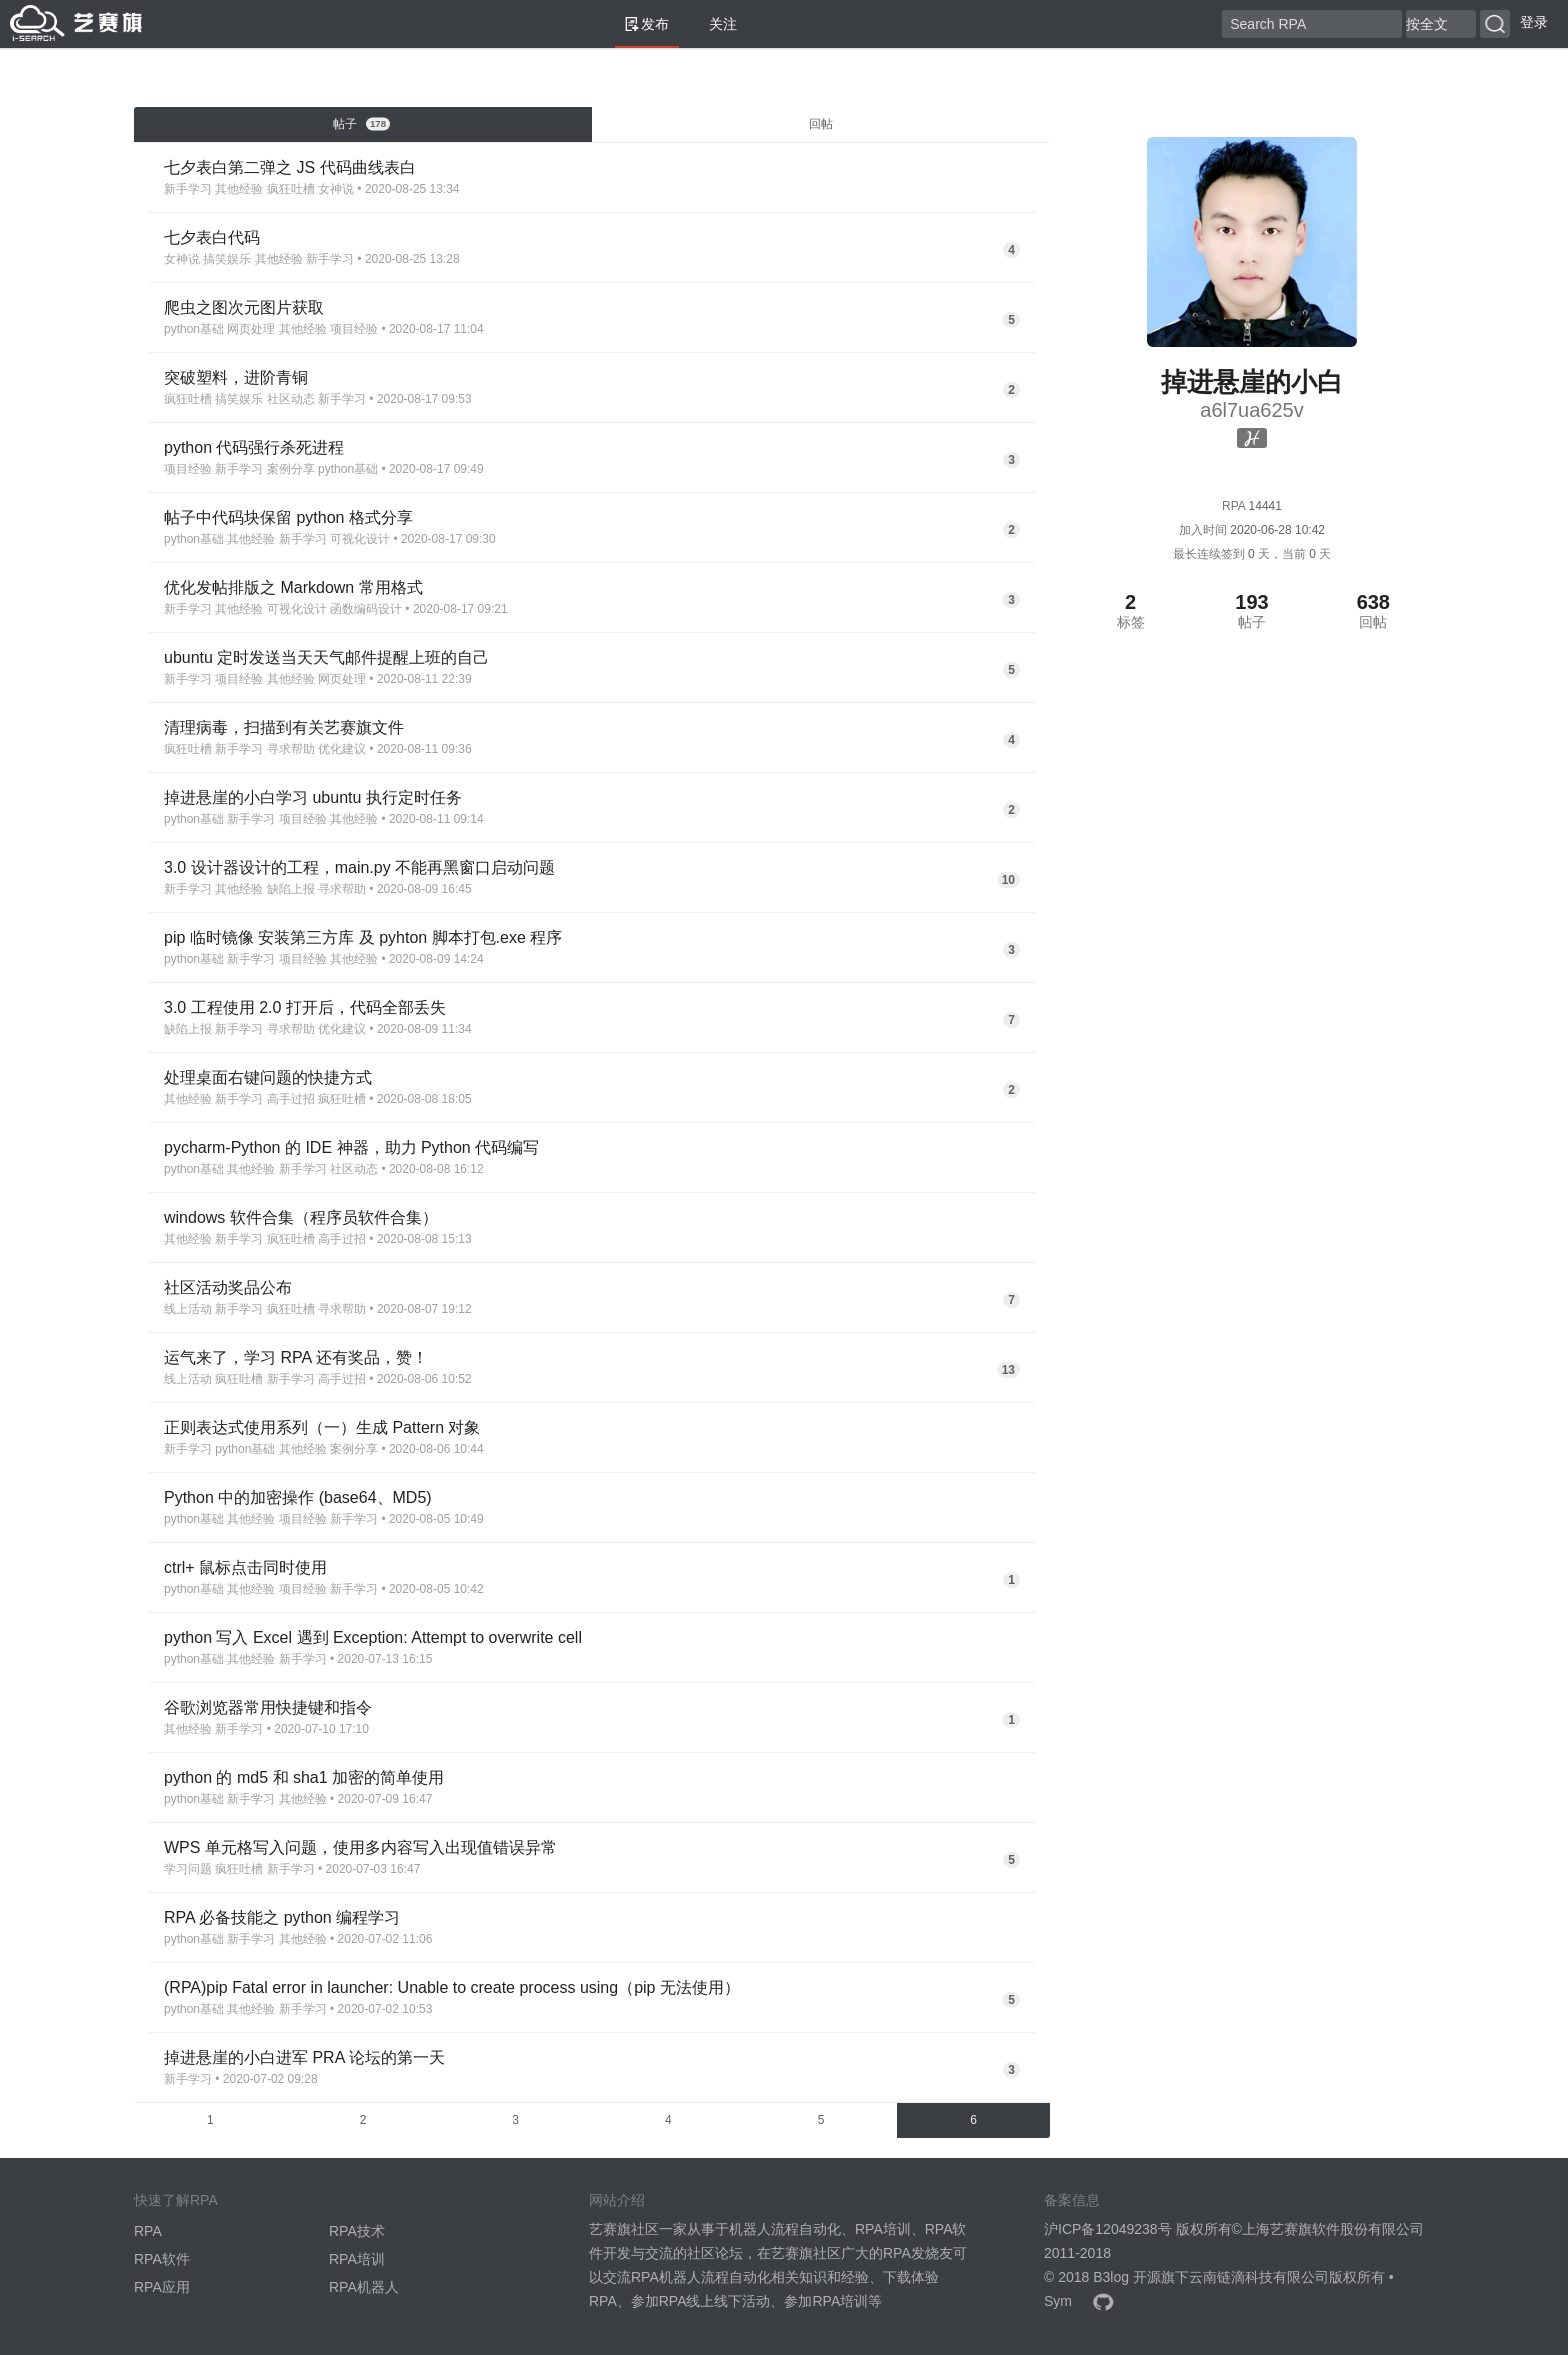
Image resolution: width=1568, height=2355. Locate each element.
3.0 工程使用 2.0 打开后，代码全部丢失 (305, 1007)
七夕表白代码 (212, 237)
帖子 (362, 124)
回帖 (821, 124)
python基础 (194, 329)
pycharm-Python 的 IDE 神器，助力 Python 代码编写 (351, 1147)
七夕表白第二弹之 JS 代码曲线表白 (290, 167)
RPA (148, 2231)
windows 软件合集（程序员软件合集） (301, 1217)
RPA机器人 (364, 2287)
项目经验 (354, 329)
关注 (715, 24)
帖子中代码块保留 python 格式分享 (288, 517)
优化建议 (342, 749)
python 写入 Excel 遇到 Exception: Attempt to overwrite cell (373, 1637)
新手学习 (188, 189)
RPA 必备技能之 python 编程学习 (282, 1917)
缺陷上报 (291, 889)
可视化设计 (360, 539)
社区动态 (291, 399)
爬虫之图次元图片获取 (244, 307)
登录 (1534, 22)
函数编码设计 (366, 609)
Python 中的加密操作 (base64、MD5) (298, 1497)
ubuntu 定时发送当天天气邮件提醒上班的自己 (326, 657)
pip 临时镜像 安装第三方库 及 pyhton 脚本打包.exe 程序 (363, 937)
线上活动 (188, 1309)
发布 (647, 24)
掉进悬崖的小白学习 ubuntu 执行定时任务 (313, 797)
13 (1008, 1370)
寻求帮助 (291, 749)
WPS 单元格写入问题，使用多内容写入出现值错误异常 (360, 1847)
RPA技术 (357, 2231)
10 (1008, 880)
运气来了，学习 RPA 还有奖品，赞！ (296, 1357)
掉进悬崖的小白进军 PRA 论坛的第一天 (304, 2057)
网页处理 (251, 329)
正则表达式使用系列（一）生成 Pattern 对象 (322, 1427)
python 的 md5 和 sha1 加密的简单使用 (304, 1777)
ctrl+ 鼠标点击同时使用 (245, 1567)
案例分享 (291, 469)
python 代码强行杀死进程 (254, 447)
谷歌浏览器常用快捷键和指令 (268, 1707)
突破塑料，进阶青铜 (236, 377)
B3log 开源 (1127, 2277)
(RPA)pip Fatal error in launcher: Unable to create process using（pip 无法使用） (452, 1987)
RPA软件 (162, 2259)
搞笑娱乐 (227, 259)
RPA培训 (357, 2259)
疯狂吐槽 (291, 189)
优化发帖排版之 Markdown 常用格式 (293, 587)
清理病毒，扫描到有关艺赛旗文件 (284, 727)
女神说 (336, 189)
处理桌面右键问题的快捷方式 (268, 1077)
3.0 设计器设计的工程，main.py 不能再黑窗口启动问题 (359, 867)
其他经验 (239, 189)
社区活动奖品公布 (228, 1287)
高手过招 (291, 1099)
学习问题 (188, 1869)
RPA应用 (162, 2287)
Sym (1058, 2301)
